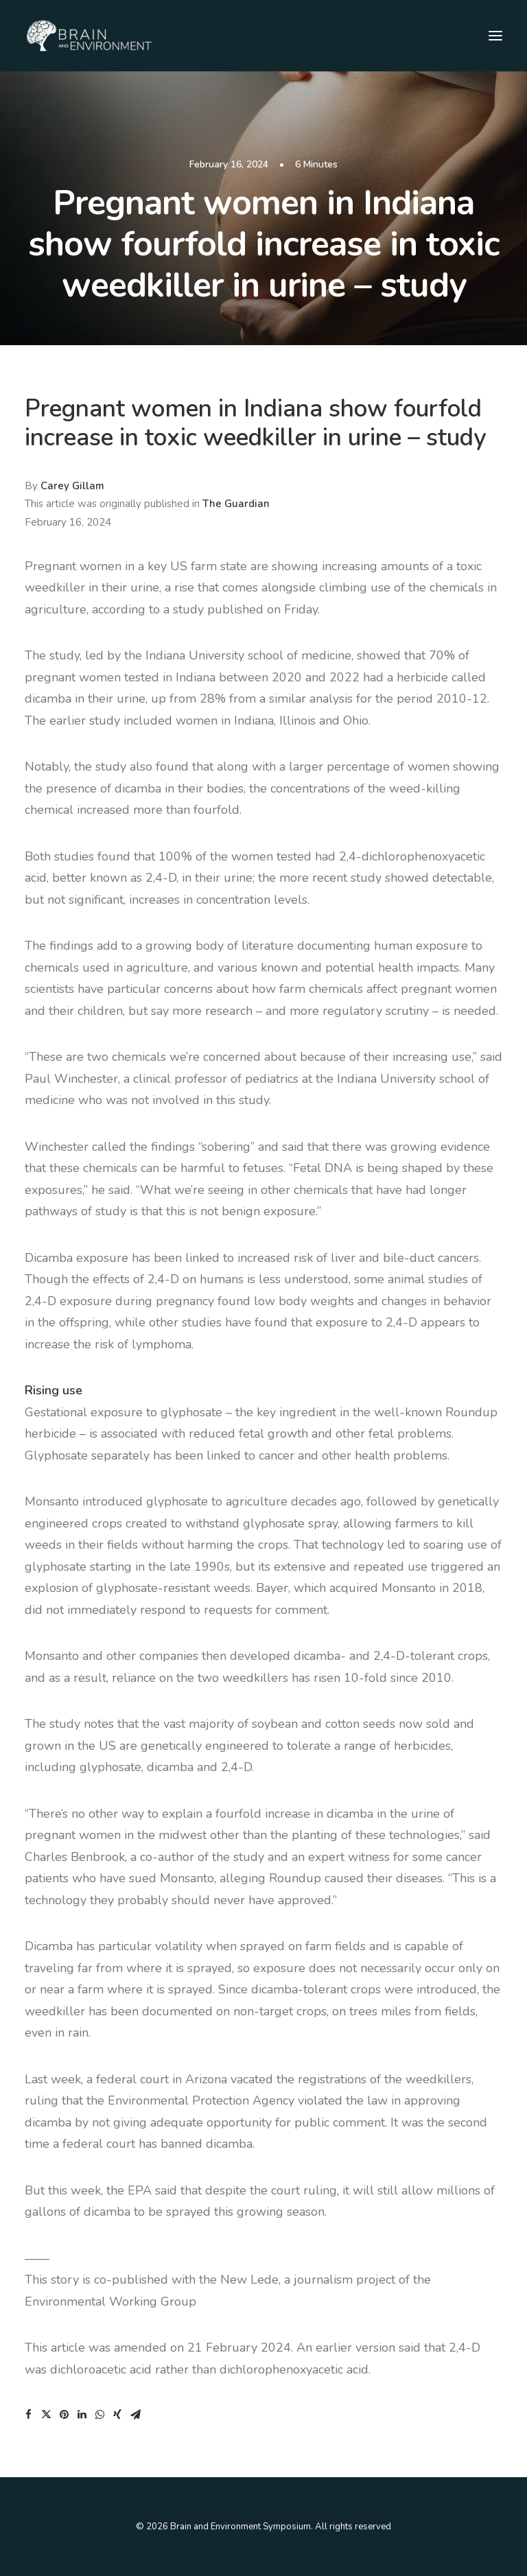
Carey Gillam (72, 486)
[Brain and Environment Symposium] (89, 36)
